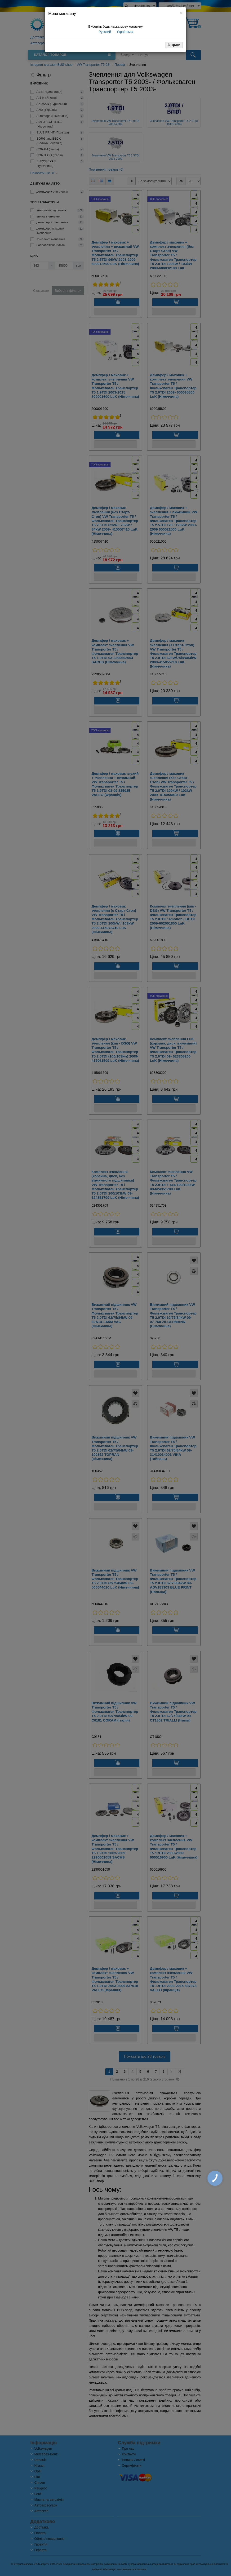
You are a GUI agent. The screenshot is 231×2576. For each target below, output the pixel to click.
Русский (104, 32)
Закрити (174, 45)
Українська (124, 32)
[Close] (181, 12)
